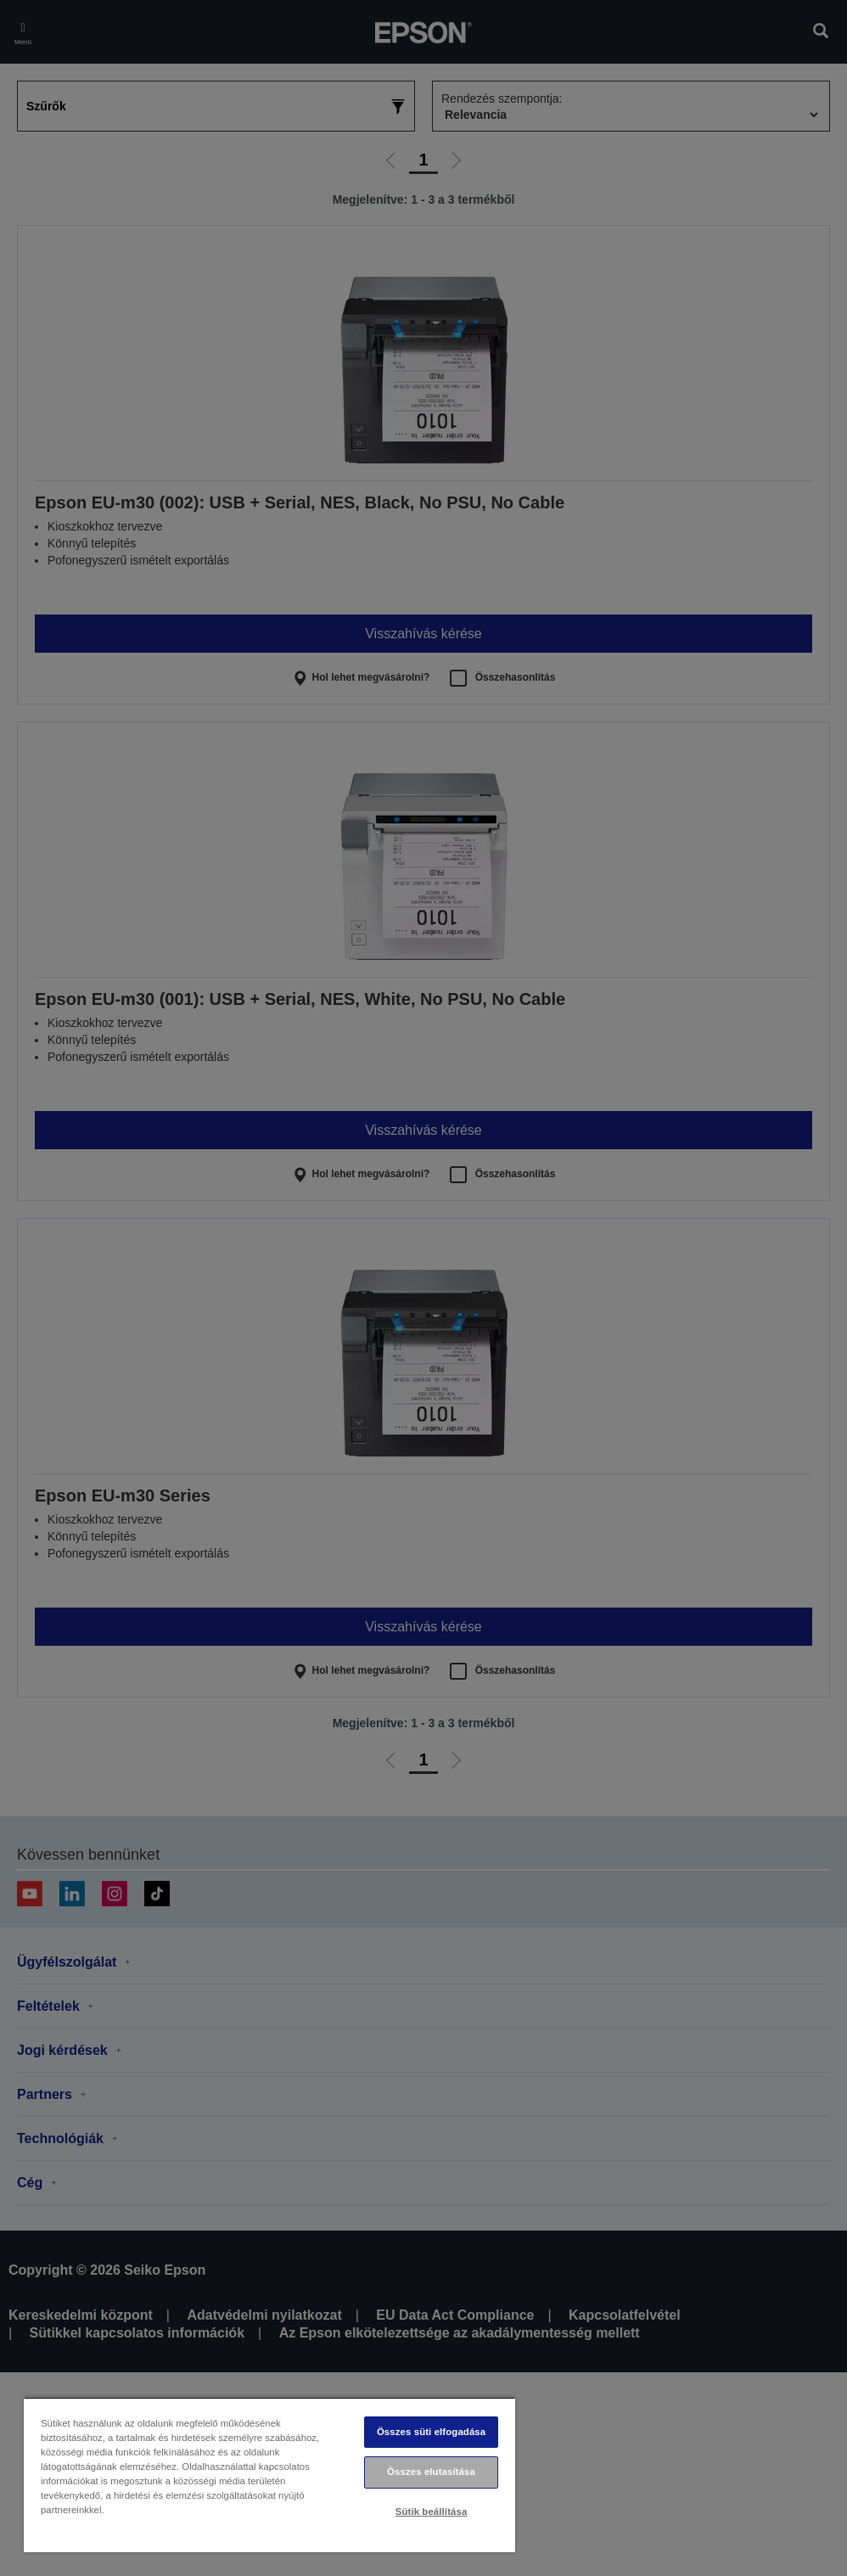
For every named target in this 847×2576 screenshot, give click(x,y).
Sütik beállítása (431, 2511)
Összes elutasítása (431, 2472)
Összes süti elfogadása (431, 2432)
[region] (269, 2474)
